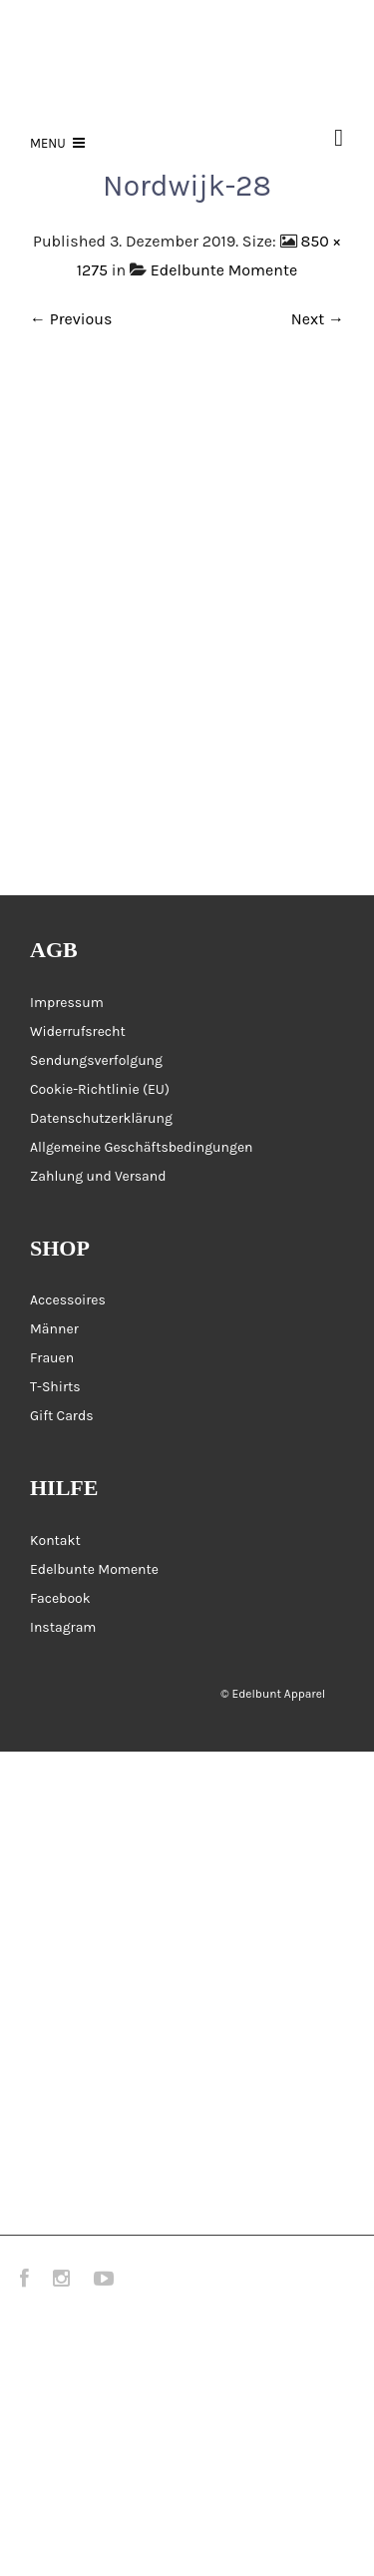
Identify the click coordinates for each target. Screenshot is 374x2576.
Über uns (50, 2141)
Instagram (63, 1627)
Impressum (67, 1002)
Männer (54, 1328)
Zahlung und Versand (98, 1176)
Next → (317, 318)
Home (37, 1796)
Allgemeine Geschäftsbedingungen (141, 1147)
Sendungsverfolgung (96, 1060)
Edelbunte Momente (224, 269)
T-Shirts (55, 1386)
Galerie (44, 1992)
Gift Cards (62, 1415)
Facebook (60, 1598)
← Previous (71, 318)
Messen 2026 (62, 2042)
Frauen (52, 1357)
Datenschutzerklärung (101, 1118)
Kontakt (55, 1540)
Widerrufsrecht (78, 1031)
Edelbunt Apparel (278, 1694)
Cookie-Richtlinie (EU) (100, 1089)
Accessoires (68, 1299)
